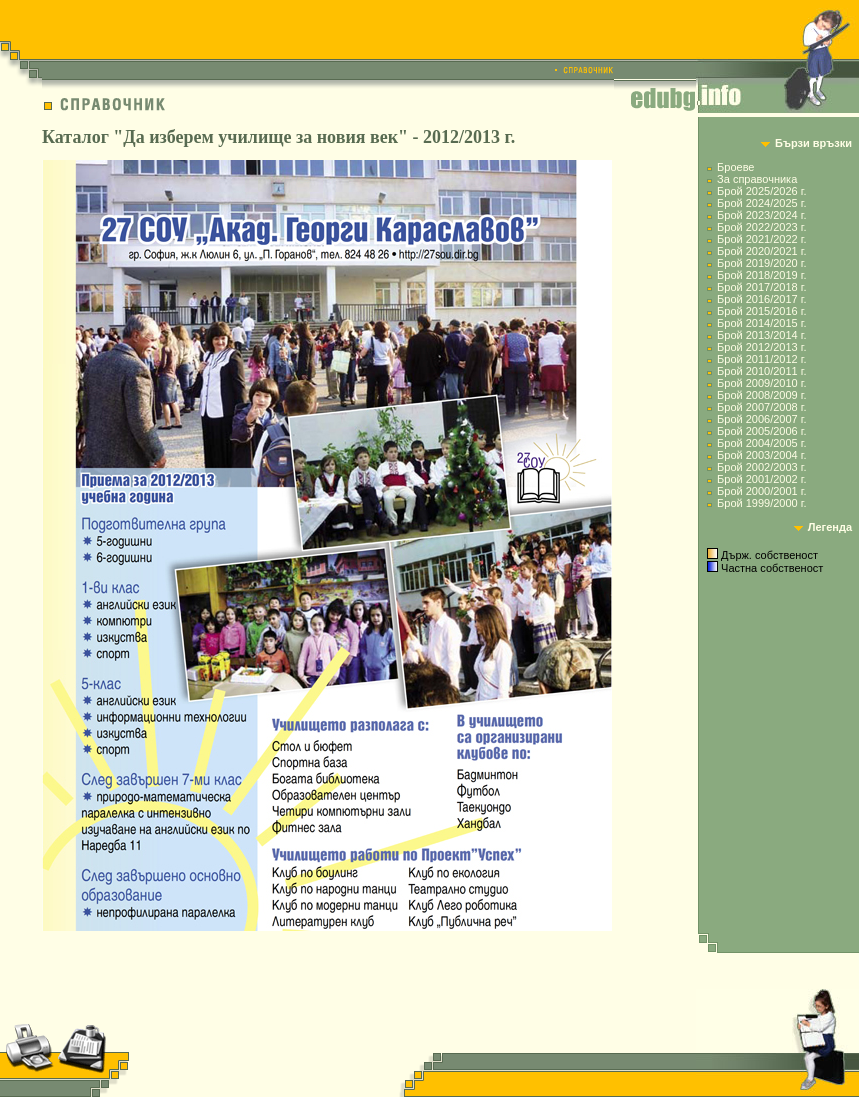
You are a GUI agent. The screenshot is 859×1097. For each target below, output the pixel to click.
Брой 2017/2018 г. (761, 287)
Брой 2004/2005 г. (761, 443)
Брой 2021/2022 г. (761, 239)
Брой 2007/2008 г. (761, 407)
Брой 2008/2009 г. (761, 395)
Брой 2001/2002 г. (761, 479)
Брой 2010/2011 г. (761, 371)
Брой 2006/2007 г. (761, 419)
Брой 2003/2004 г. (761, 455)
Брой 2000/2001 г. (761, 491)
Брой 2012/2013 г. (761, 347)
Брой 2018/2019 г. (761, 275)
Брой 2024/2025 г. (761, 203)
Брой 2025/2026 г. (761, 191)
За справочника (757, 179)
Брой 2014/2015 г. (761, 323)
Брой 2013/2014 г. (761, 335)
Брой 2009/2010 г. (761, 383)
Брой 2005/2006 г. (761, 431)
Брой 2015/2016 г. (761, 311)
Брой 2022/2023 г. (761, 227)
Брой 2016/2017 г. (761, 299)
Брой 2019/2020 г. (761, 263)
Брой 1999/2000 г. (761, 503)
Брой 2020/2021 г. (761, 251)
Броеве (735, 167)
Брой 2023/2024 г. (761, 215)
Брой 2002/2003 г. (761, 467)
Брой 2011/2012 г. (761, 359)
